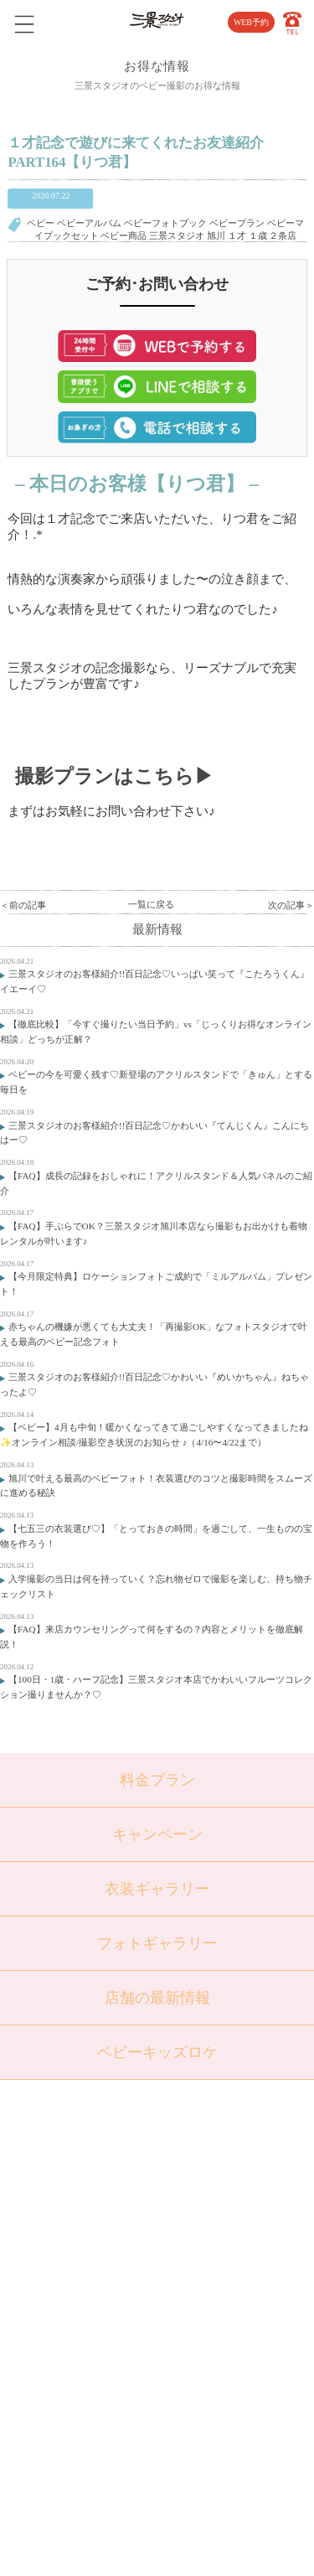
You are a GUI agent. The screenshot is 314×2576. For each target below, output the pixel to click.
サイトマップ (213, 2279)
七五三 (87, 2223)
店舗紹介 (204, 2167)
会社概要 (204, 2223)
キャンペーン (157, 1834)
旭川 (216, 235)
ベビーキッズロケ (157, 2052)
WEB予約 (251, 22)
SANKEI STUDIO (145, 2552)
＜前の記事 (23, 905)
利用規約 (204, 2308)
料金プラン (157, 1780)
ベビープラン (237, 223)
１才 (237, 235)
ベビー (40, 223)
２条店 (282, 235)
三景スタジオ (176, 235)
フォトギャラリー (157, 1943)
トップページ (101, 2167)
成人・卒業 (97, 2279)
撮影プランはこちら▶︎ (114, 776)
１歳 (258, 235)
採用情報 (204, 2252)
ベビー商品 (123, 235)
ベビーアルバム (89, 223)
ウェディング (101, 2308)
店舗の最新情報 (157, 1997)
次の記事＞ (291, 905)
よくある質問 (213, 2195)
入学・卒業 (97, 2252)
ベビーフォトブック (165, 223)
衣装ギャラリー (157, 1888)
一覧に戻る (151, 904)
